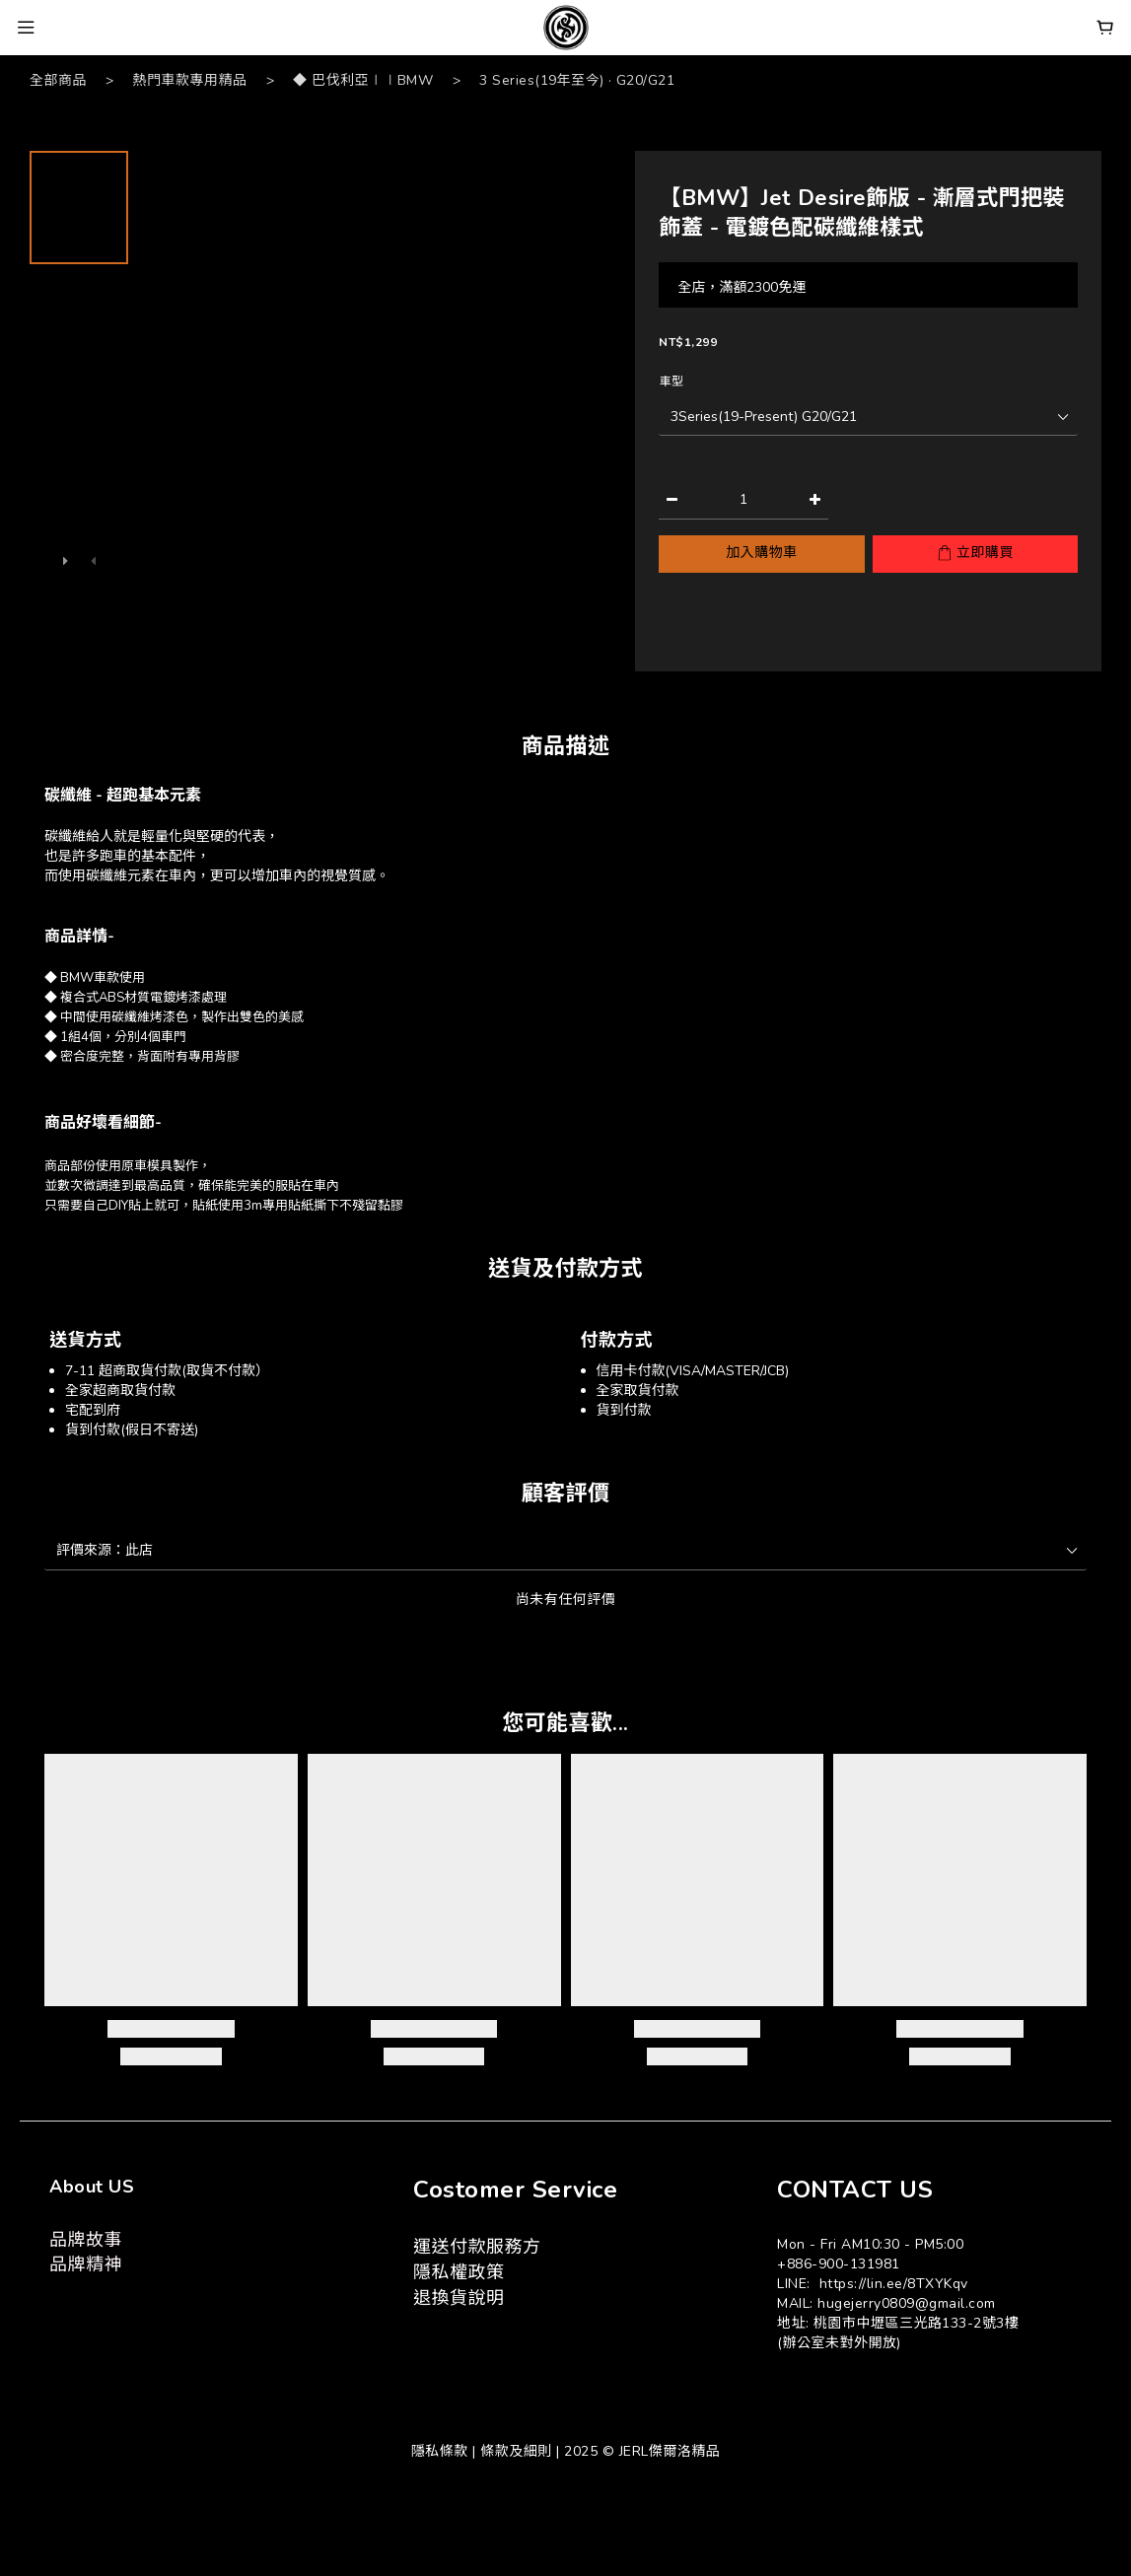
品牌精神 (85, 2264)
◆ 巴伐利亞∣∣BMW (363, 80)
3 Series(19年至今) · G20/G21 (577, 80)
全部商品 (58, 80)
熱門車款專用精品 (190, 80)
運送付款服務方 (477, 2247)
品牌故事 (85, 2240)
